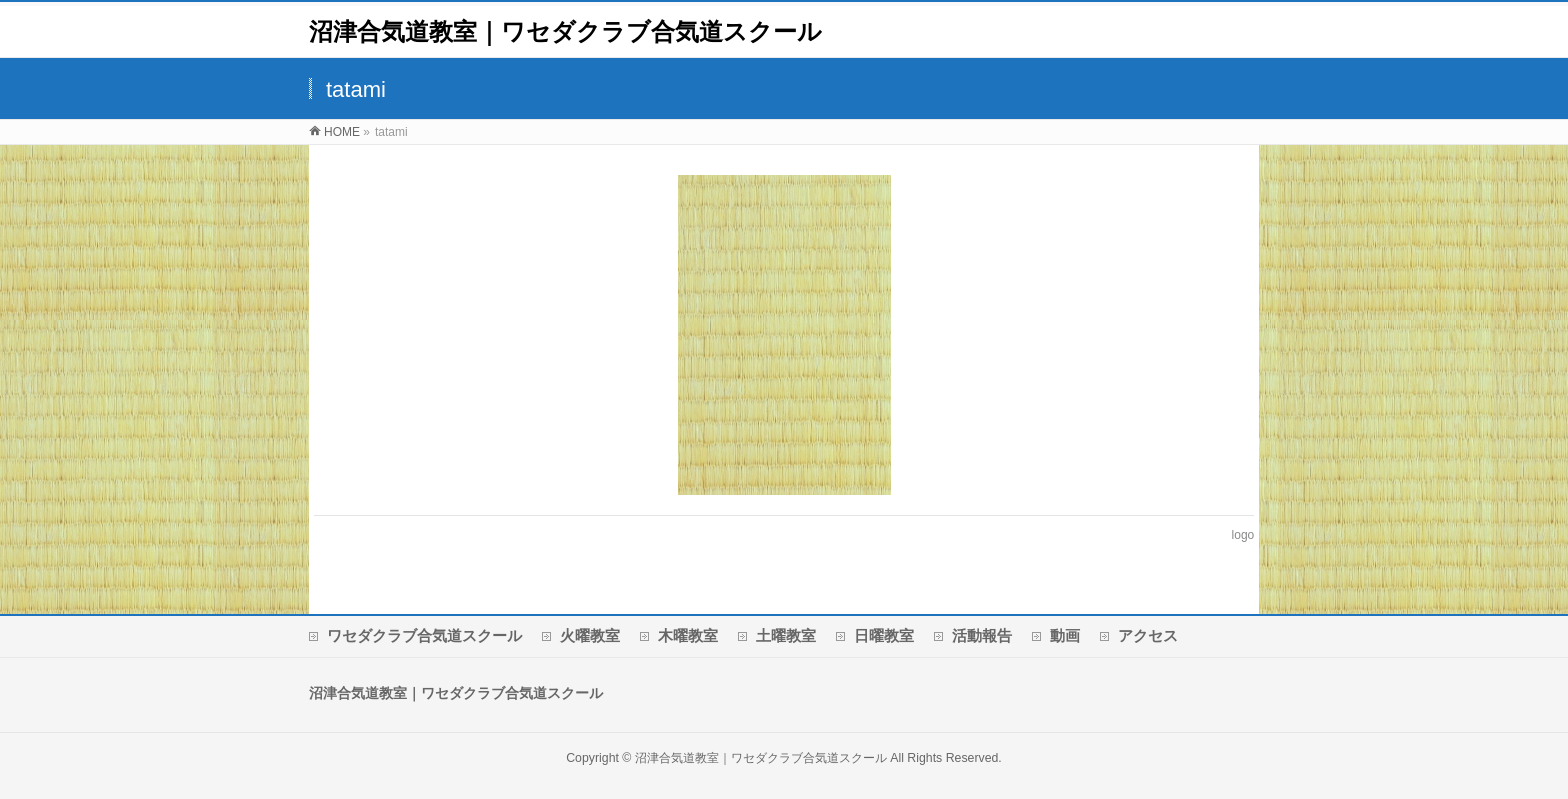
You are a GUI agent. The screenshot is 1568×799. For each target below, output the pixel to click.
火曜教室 (590, 635)
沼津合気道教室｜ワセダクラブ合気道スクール (565, 31)
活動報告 (982, 635)
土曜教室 (786, 635)
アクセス (1148, 635)
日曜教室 (884, 635)
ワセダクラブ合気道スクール (424, 635)
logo (1243, 535)
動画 (1065, 635)
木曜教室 (688, 635)
